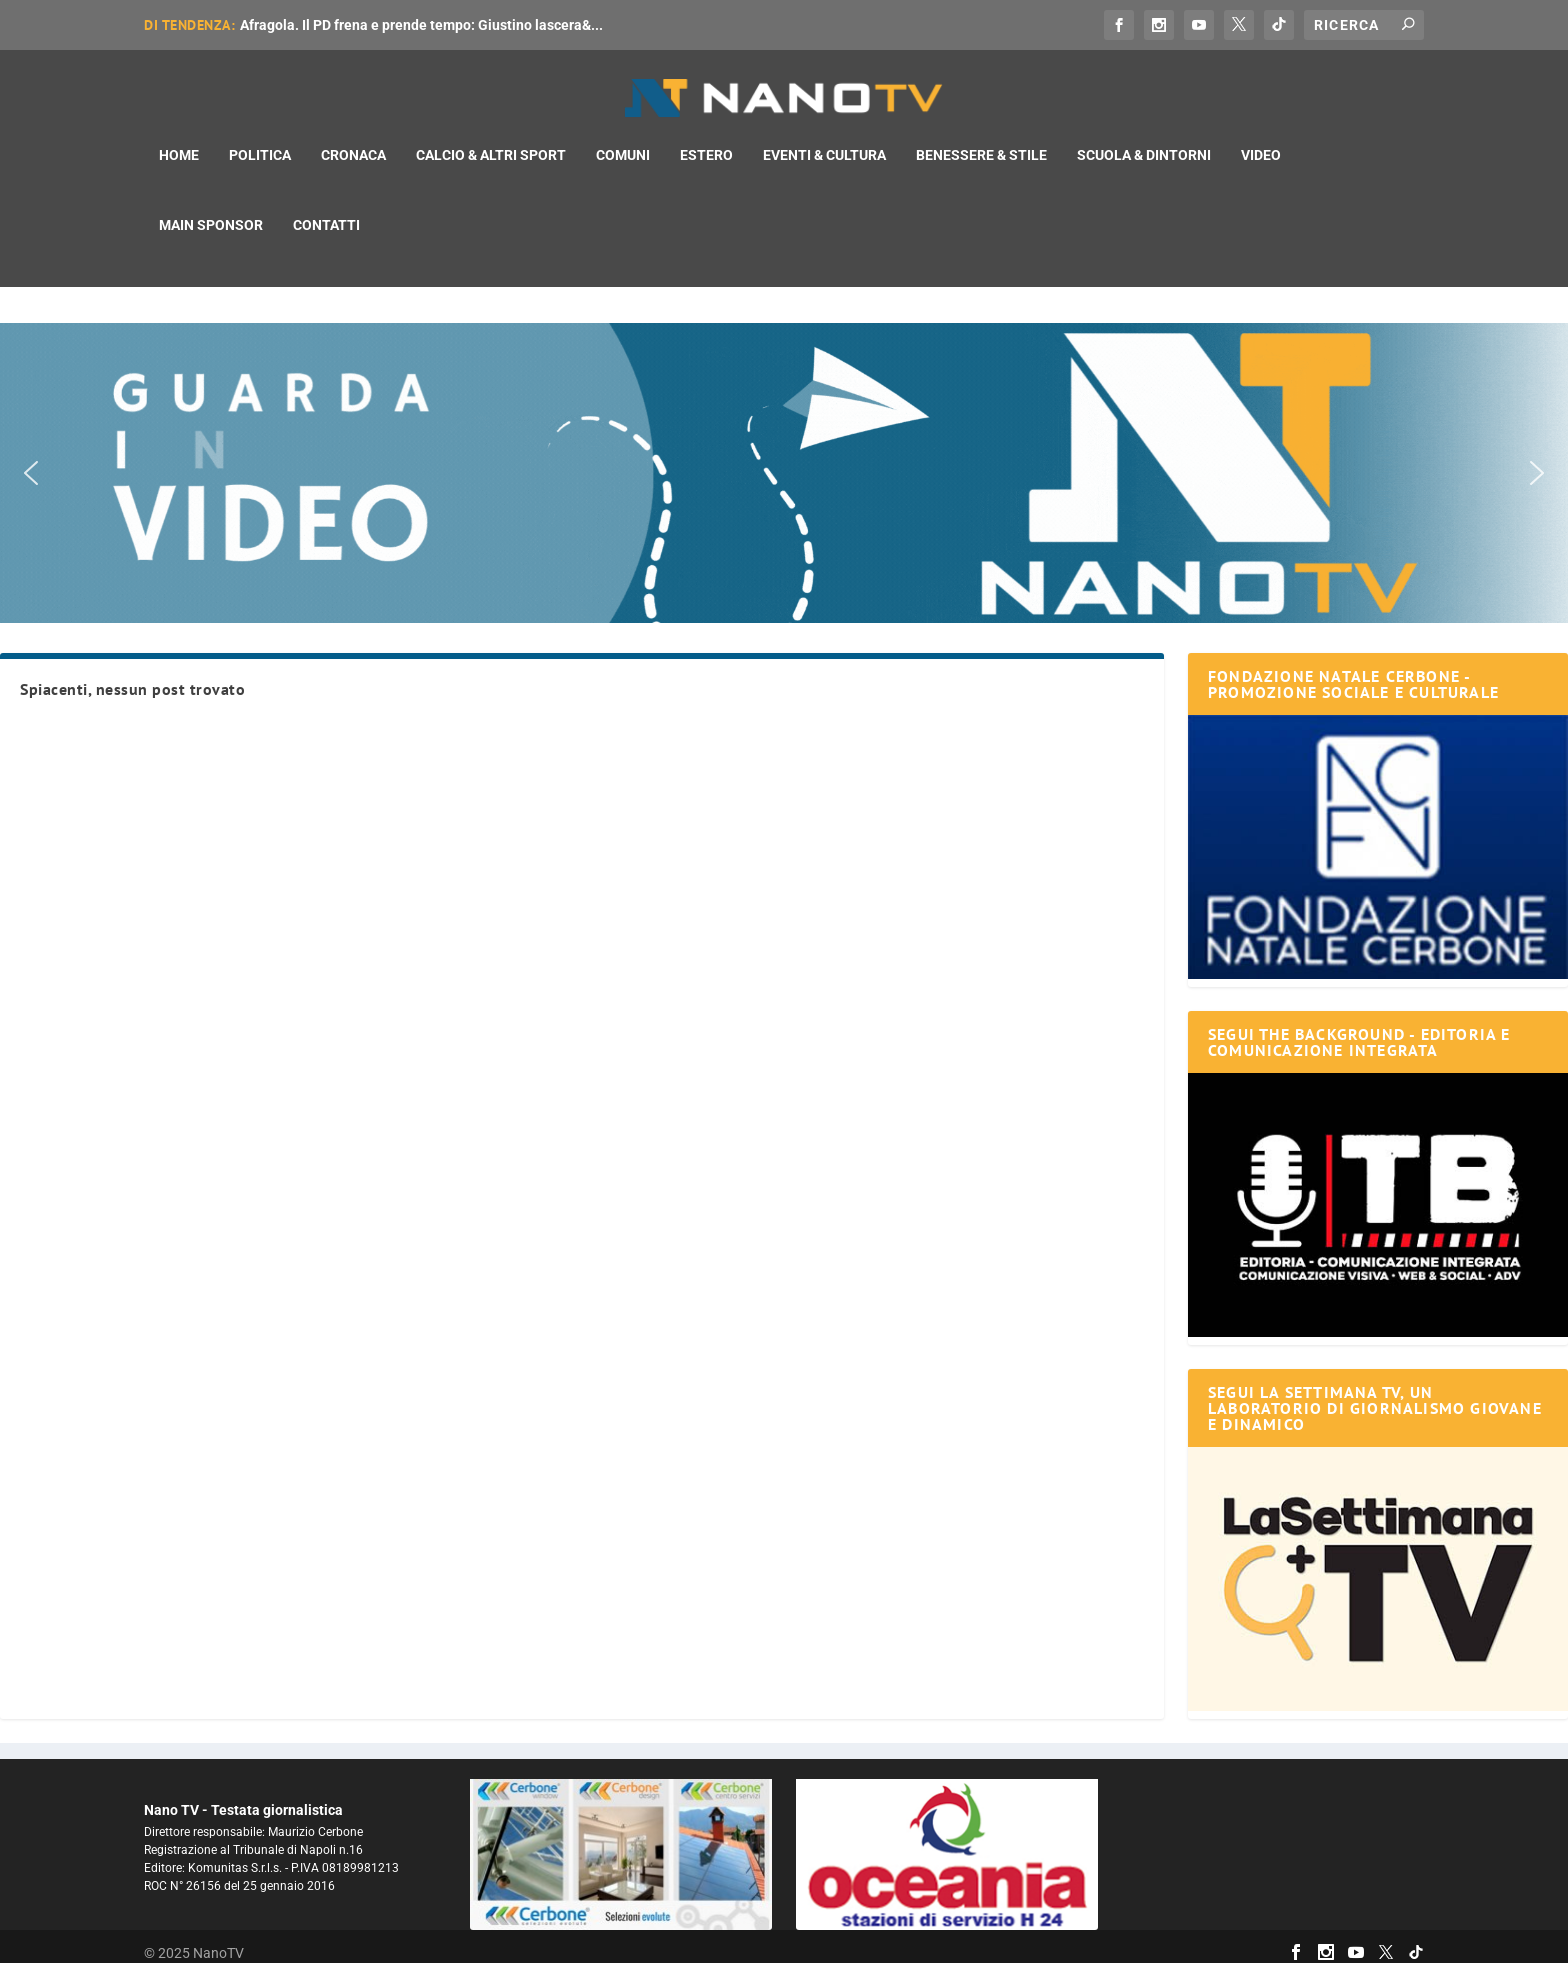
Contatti (326, 208)
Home (179, 138)
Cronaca (353, 138)
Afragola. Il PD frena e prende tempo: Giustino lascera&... (421, 25)
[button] (784, 460)
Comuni (623, 138)
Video (1261, 138)
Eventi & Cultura (824, 138)
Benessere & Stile (981, 138)
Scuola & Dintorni (1144, 138)
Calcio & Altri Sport (491, 138)
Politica (260, 138)
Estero (706, 138)
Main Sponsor (211, 208)
